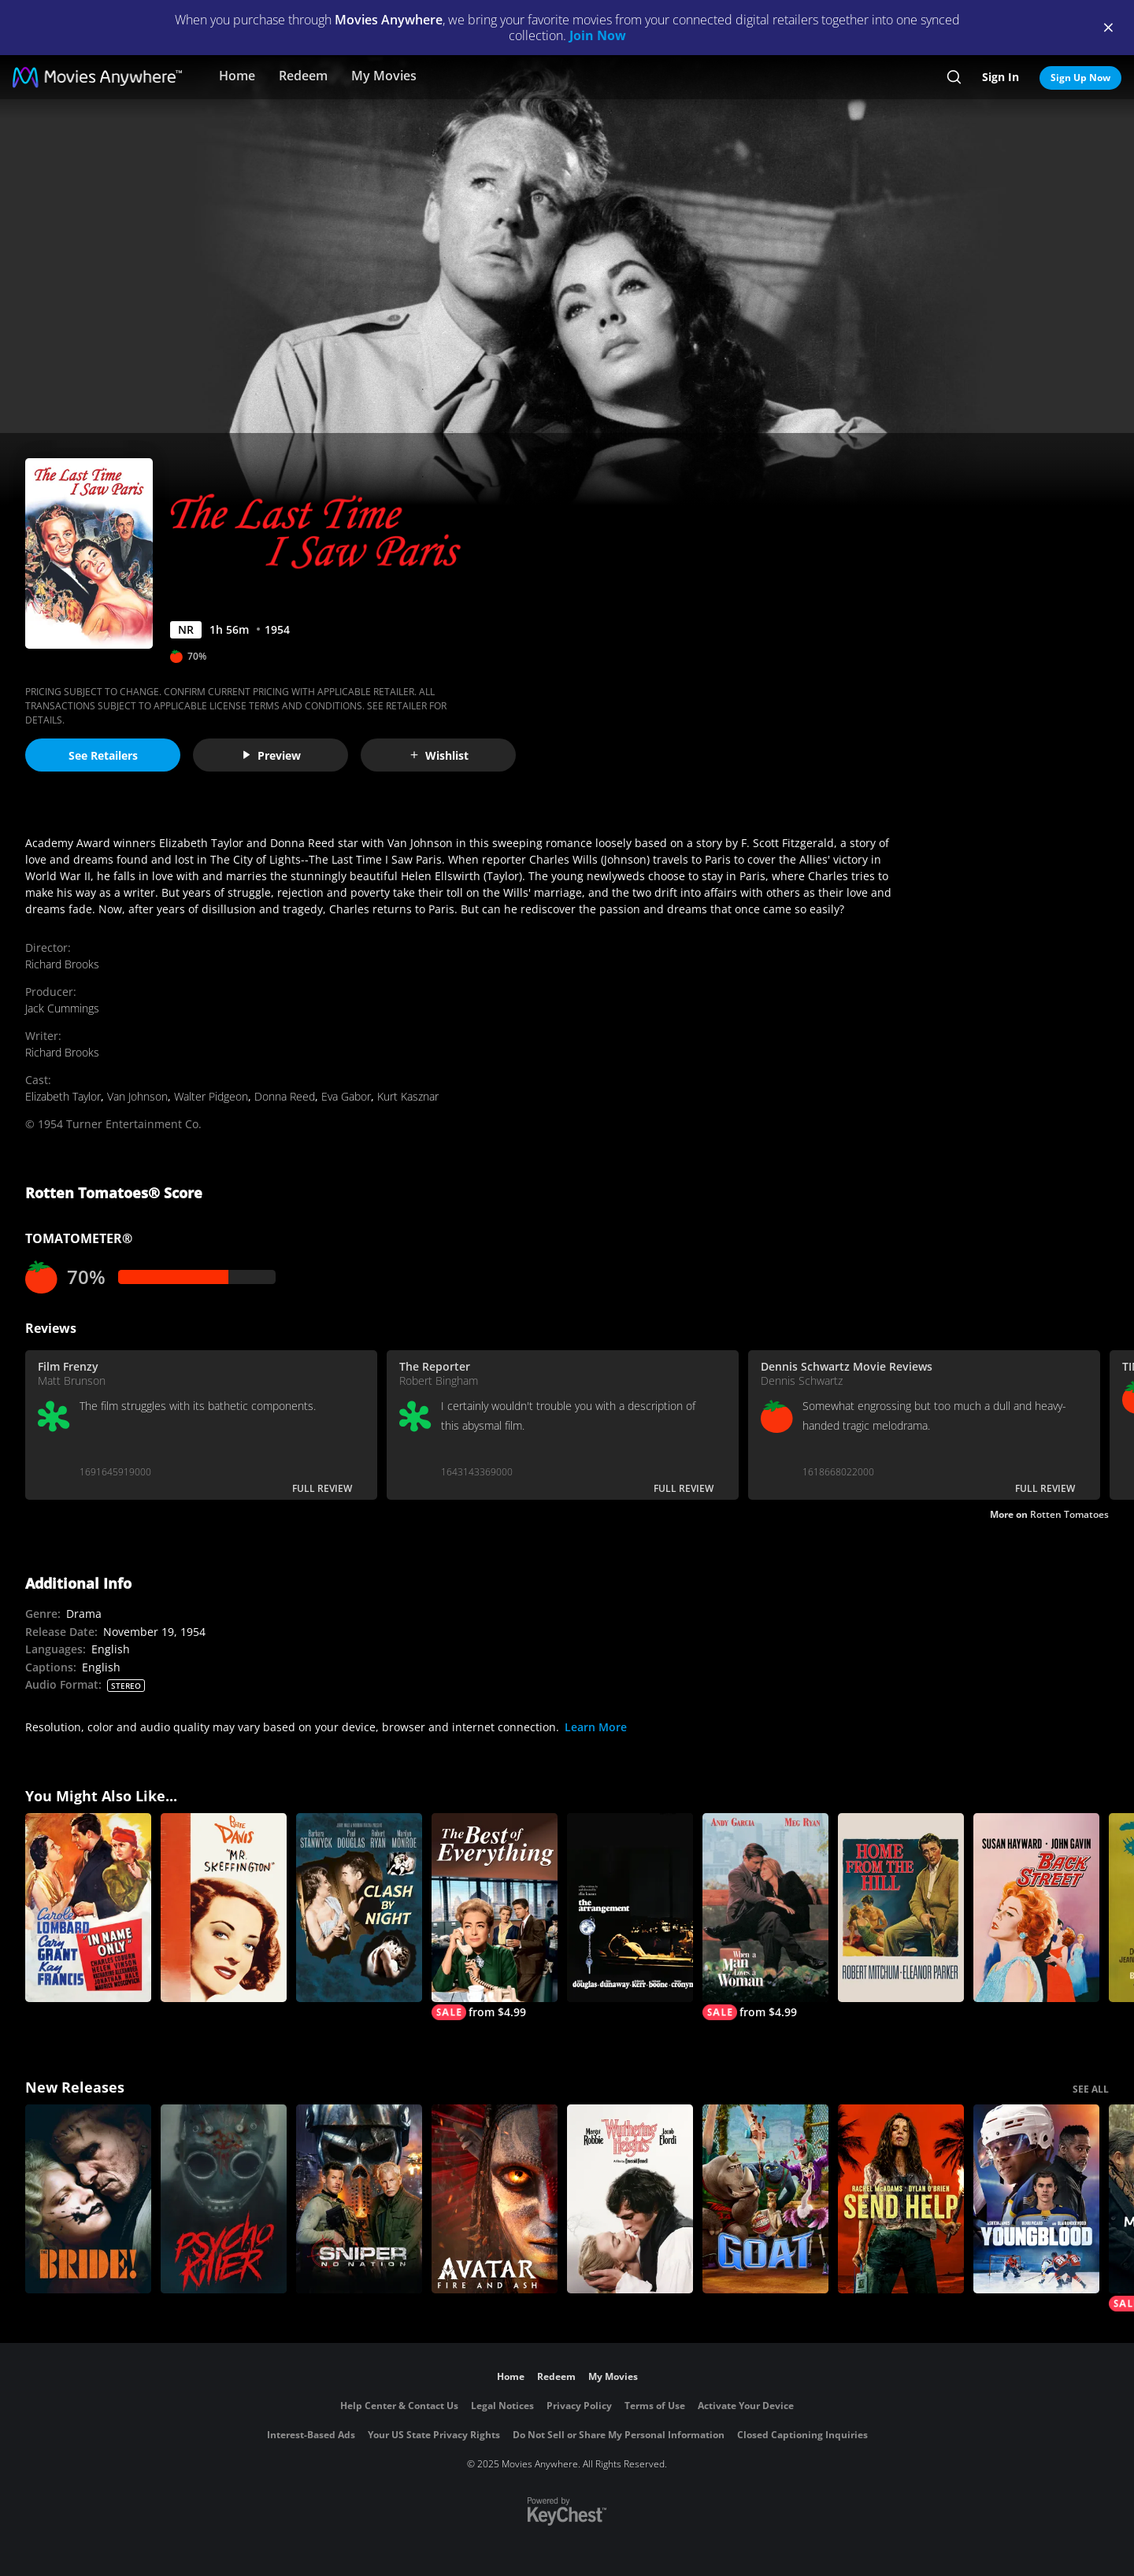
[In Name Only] (88, 1907)
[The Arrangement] (630, 1907)
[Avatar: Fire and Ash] (495, 2198)
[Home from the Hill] (901, 1907)
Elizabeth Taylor (63, 1096)
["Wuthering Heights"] (630, 2198)
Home (237, 75)
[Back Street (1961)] (1036, 1907)
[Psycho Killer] (224, 2198)
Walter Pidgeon (211, 1096)
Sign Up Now (1080, 77)
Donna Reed (284, 1096)
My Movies (384, 75)
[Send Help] (901, 2198)
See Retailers (103, 755)
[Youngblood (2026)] (1036, 2198)
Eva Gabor (346, 1096)
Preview (271, 755)
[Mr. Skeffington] (224, 1907)
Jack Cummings (62, 1008)
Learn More (596, 1726)
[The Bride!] (88, 2198)
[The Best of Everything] (495, 1916)
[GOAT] (765, 2198)
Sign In (1000, 76)
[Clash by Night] (359, 1907)
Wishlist (439, 755)
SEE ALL (1091, 2089)
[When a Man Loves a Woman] (765, 1916)
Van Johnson (137, 1096)
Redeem (303, 75)
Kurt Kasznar (408, 1096)
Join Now (597, 35)
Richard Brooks (62, 964)
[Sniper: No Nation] (359, 2198)
